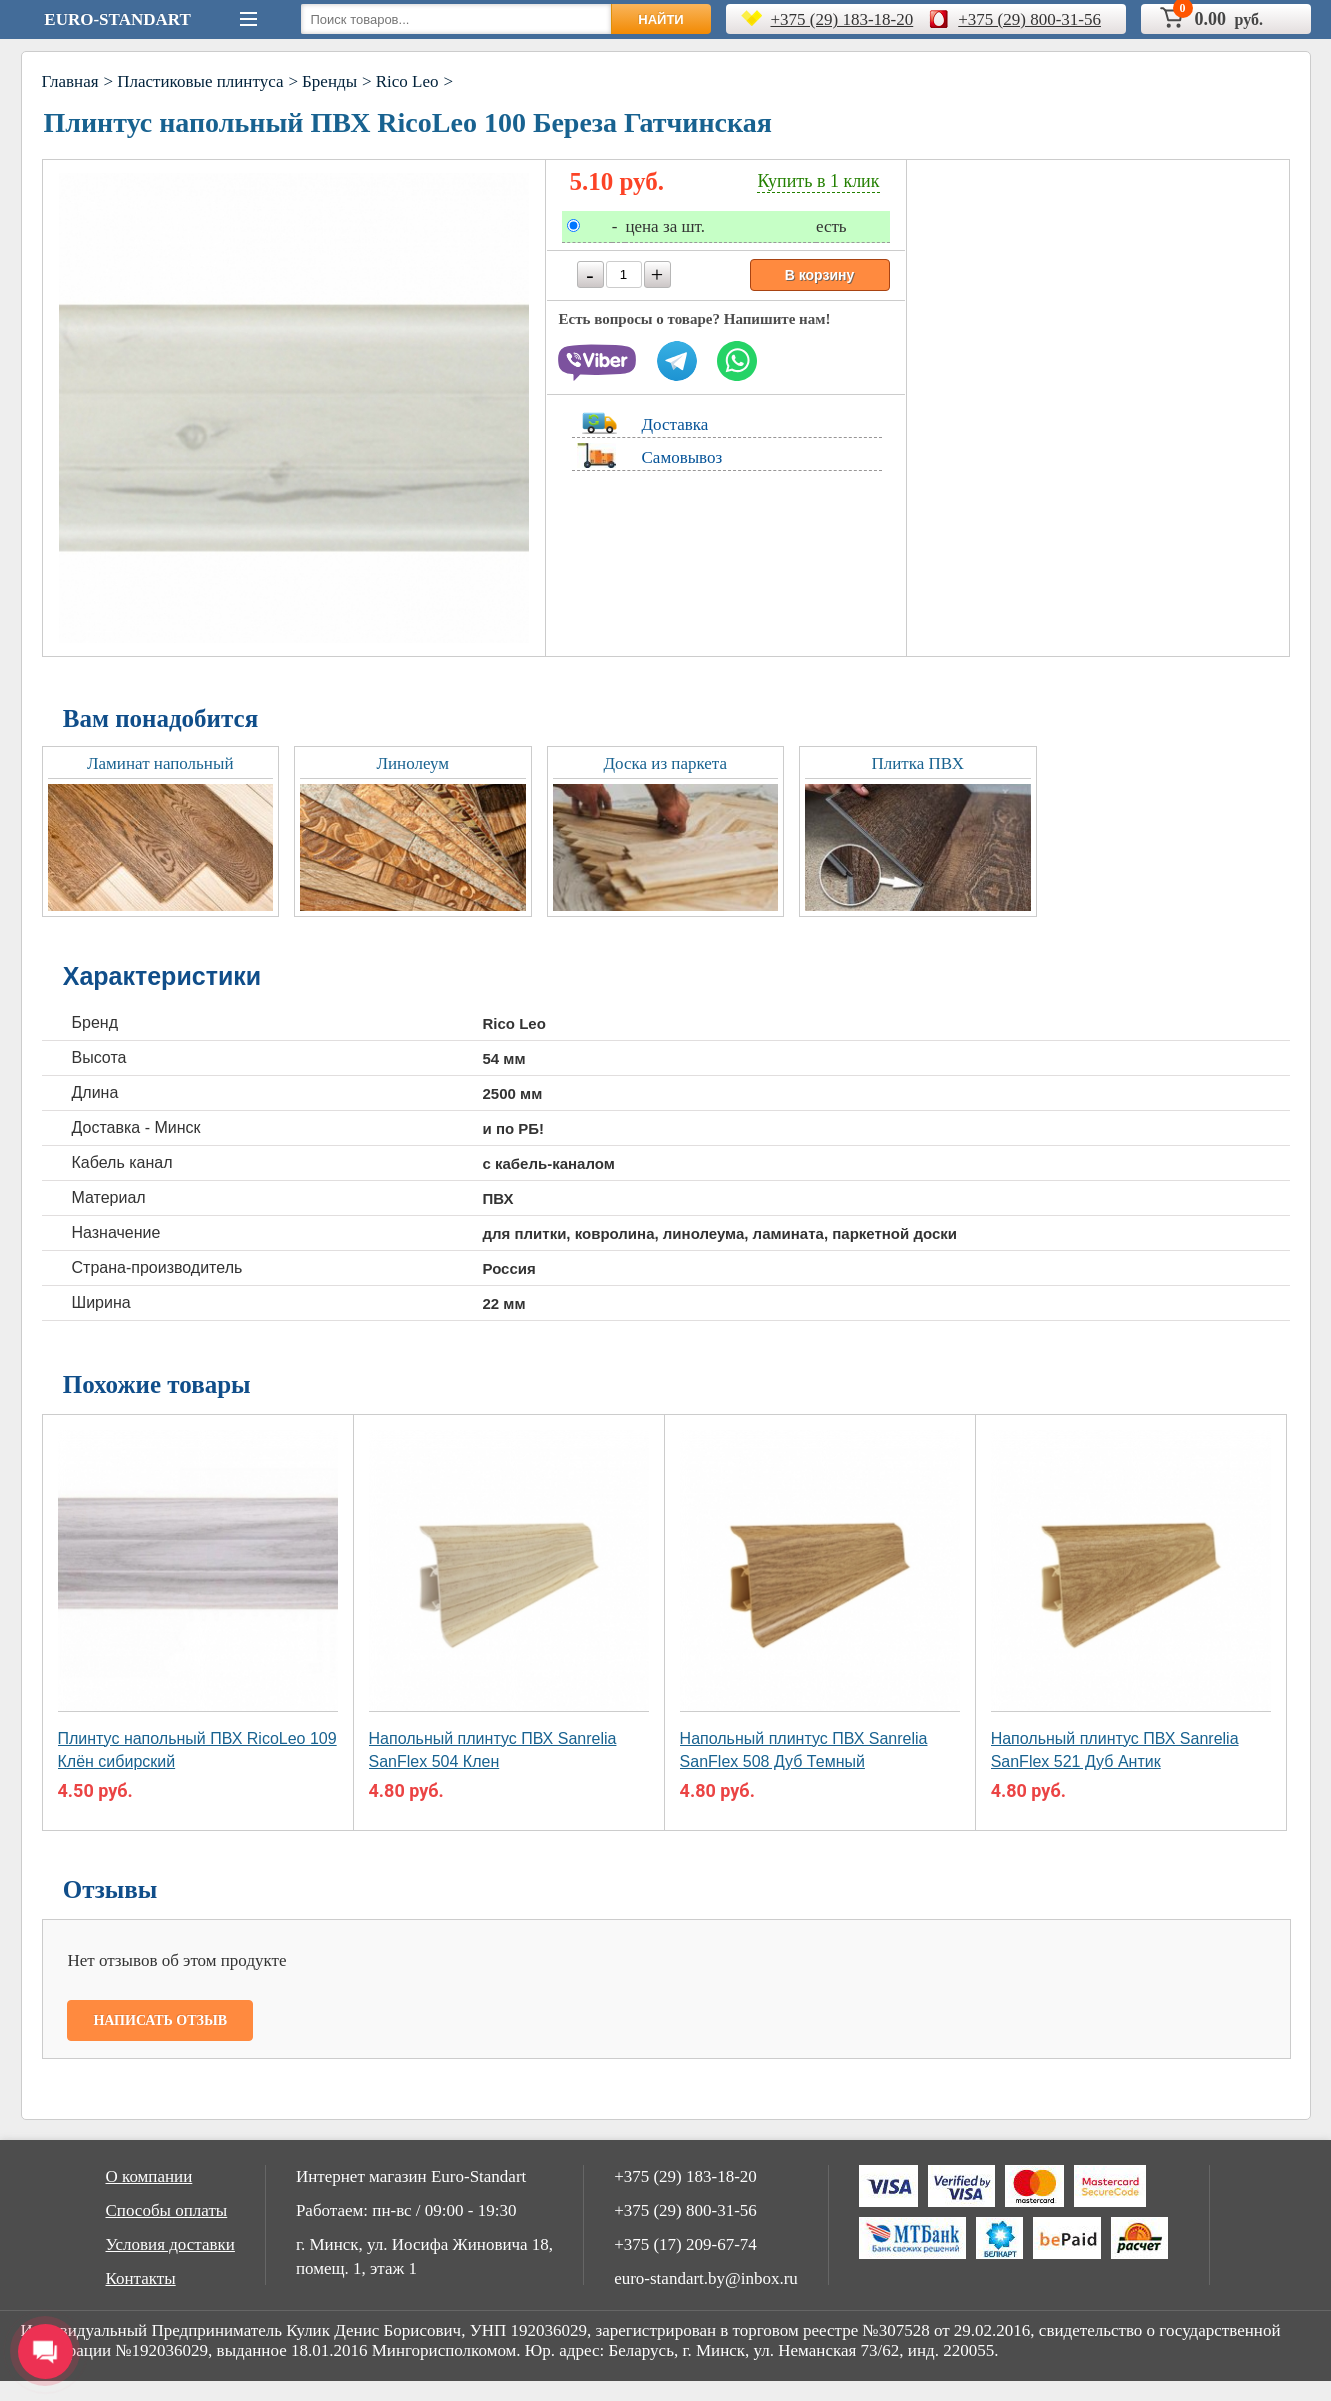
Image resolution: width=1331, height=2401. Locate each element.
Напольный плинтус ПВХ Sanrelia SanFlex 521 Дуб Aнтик (1115, 1750)
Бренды (329, 81)
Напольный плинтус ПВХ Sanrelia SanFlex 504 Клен (493, 1750)
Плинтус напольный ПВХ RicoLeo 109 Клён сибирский (197, 1750)
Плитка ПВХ (917, 763)
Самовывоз (682, 457)
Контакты (141, 2278)
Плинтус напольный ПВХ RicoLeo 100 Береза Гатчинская (408, 122)
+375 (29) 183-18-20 (842, 19)
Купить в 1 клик (818, 181)
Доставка (675, 424)
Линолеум (412, 763)
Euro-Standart (117, 19)
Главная (70, 81)
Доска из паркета (665, 763)
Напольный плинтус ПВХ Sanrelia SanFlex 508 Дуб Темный (804, 1750)
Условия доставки (170, 2244)
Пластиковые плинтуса (200, 81)
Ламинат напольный (160, 763)
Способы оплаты (167, 2210)
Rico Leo (407, 81)
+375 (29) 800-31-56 (1029, 19)
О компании (149, 2176)
